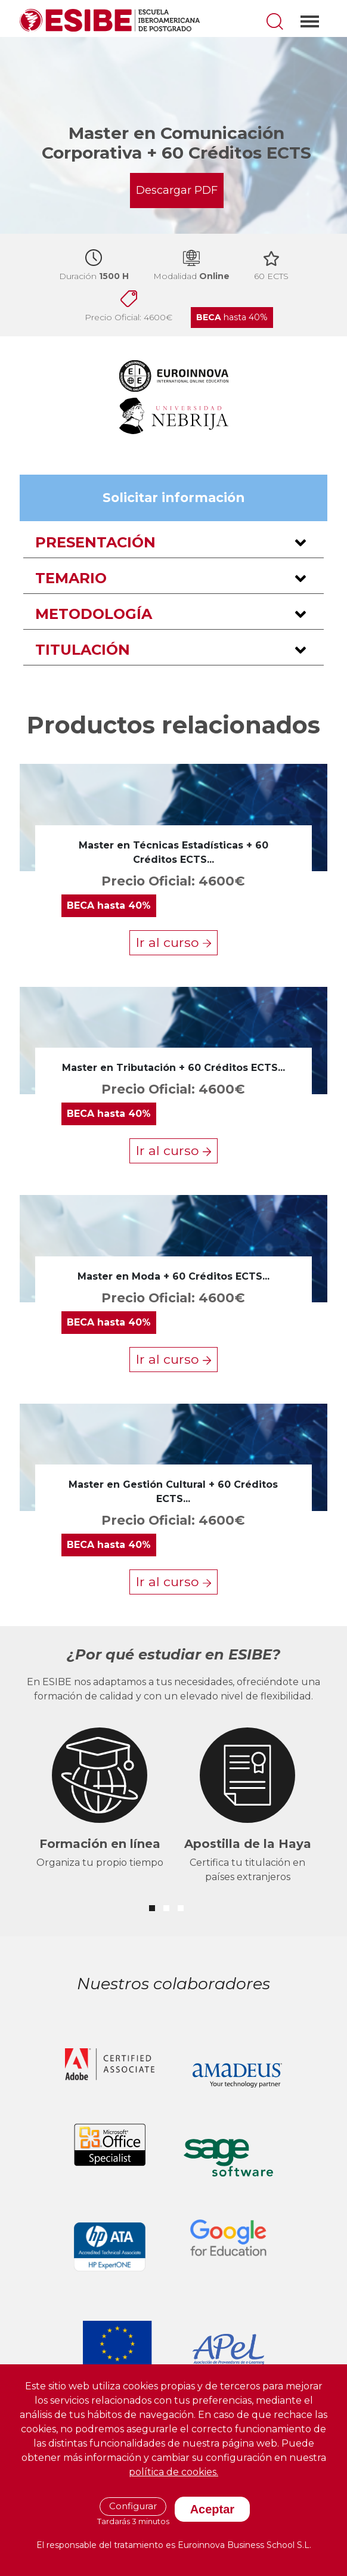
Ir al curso (173, 942)
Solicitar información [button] (173, 497)
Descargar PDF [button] (177, 190)
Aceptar (212, 2509)
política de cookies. (173, 2472)
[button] (173, 543)
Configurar (133, 2506)
